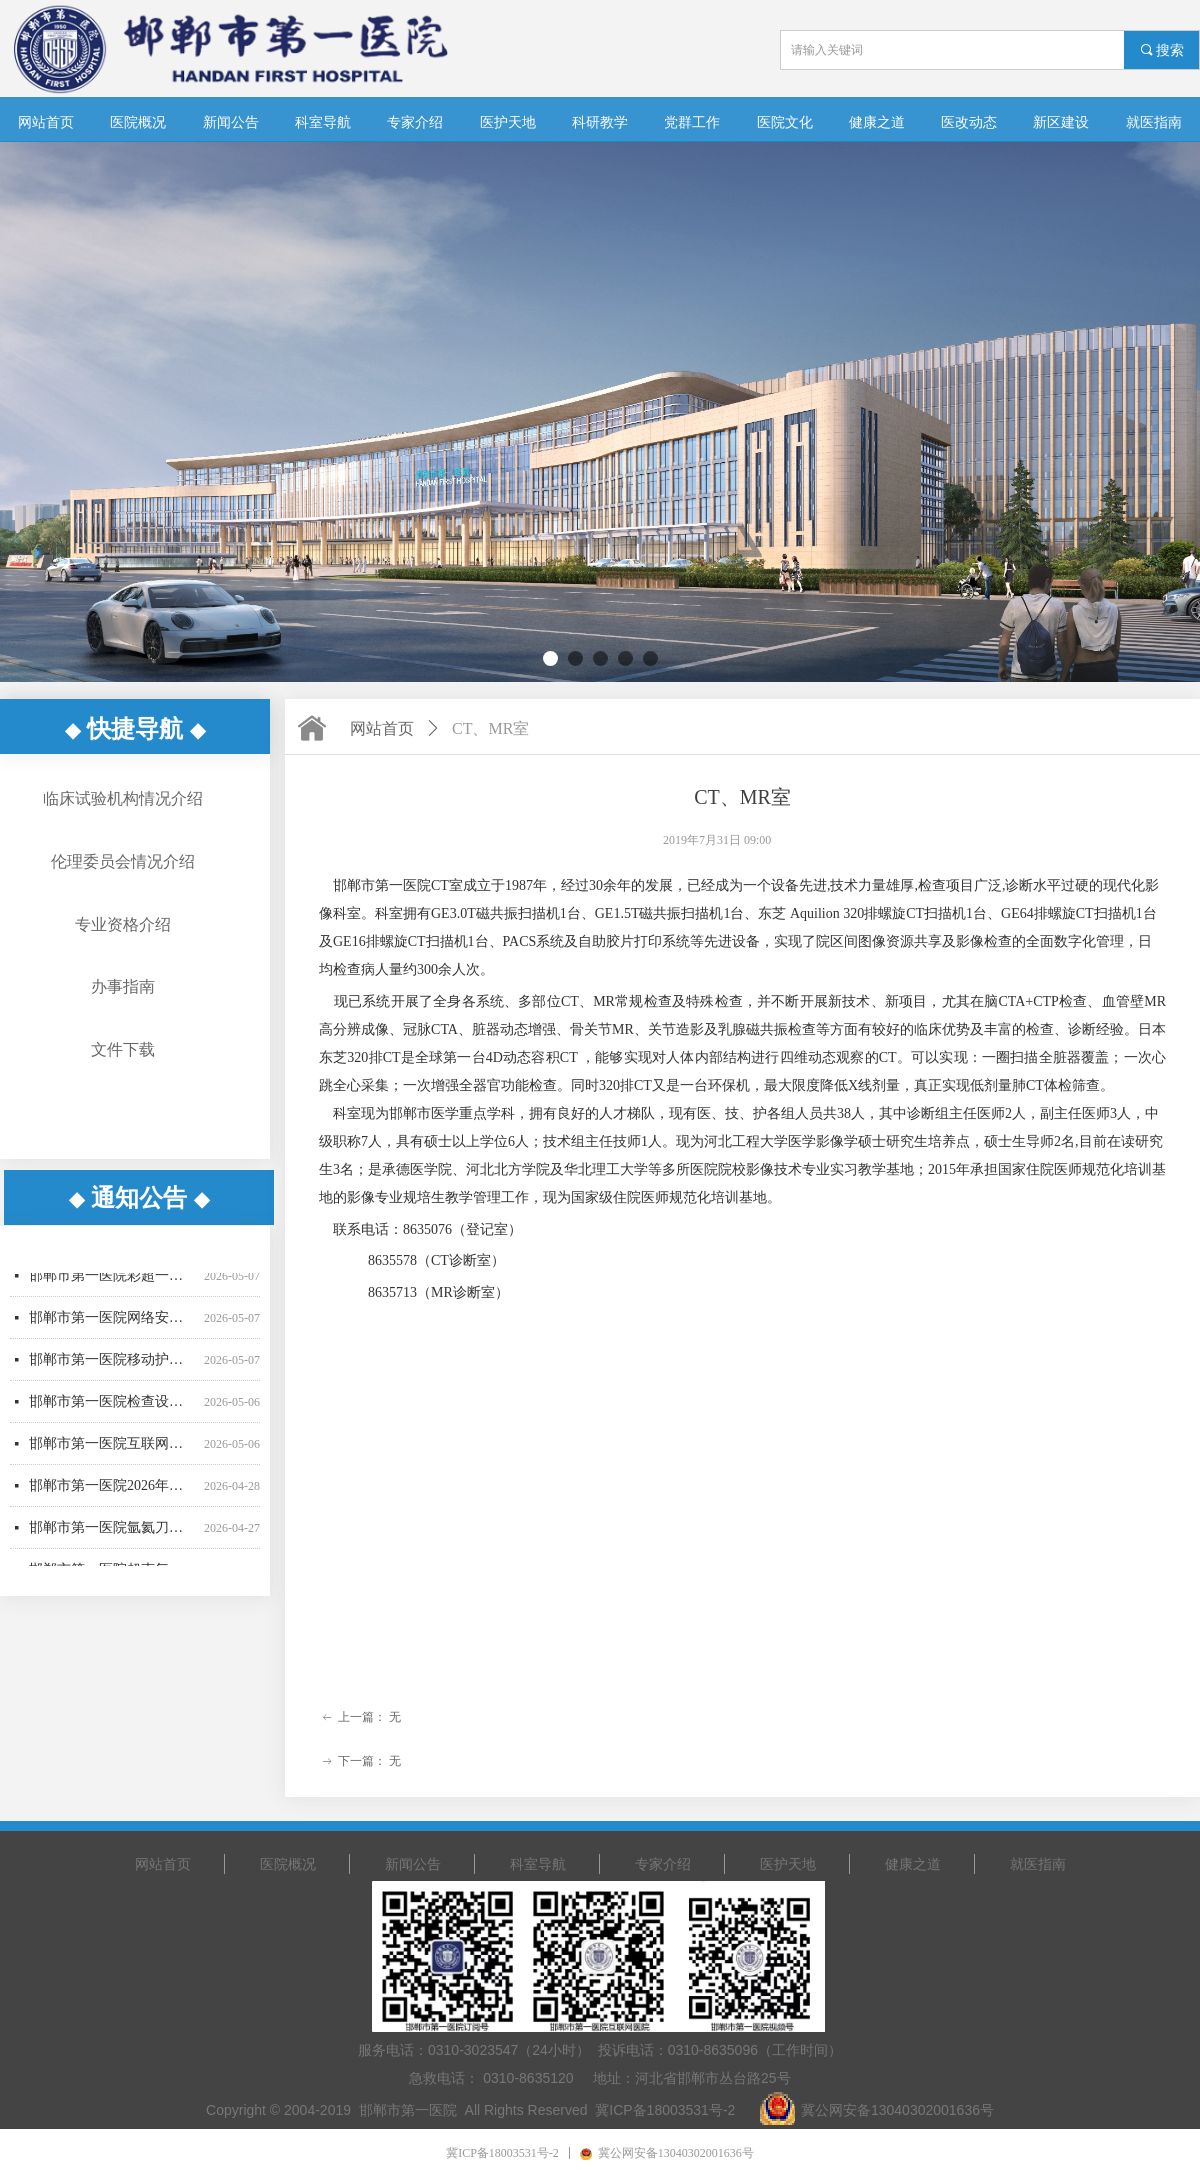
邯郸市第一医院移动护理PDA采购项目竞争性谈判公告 (112, 1367)
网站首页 (382, 728)
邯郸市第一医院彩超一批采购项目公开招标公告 (112, 1283)
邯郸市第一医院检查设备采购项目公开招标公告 (112, 1409)
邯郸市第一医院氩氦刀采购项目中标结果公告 (112, 1535)
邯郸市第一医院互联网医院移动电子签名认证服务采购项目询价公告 (112, 1451)
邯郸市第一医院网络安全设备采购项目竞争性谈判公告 (112, 1325)
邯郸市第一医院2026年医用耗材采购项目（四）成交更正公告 (112, 1493)
